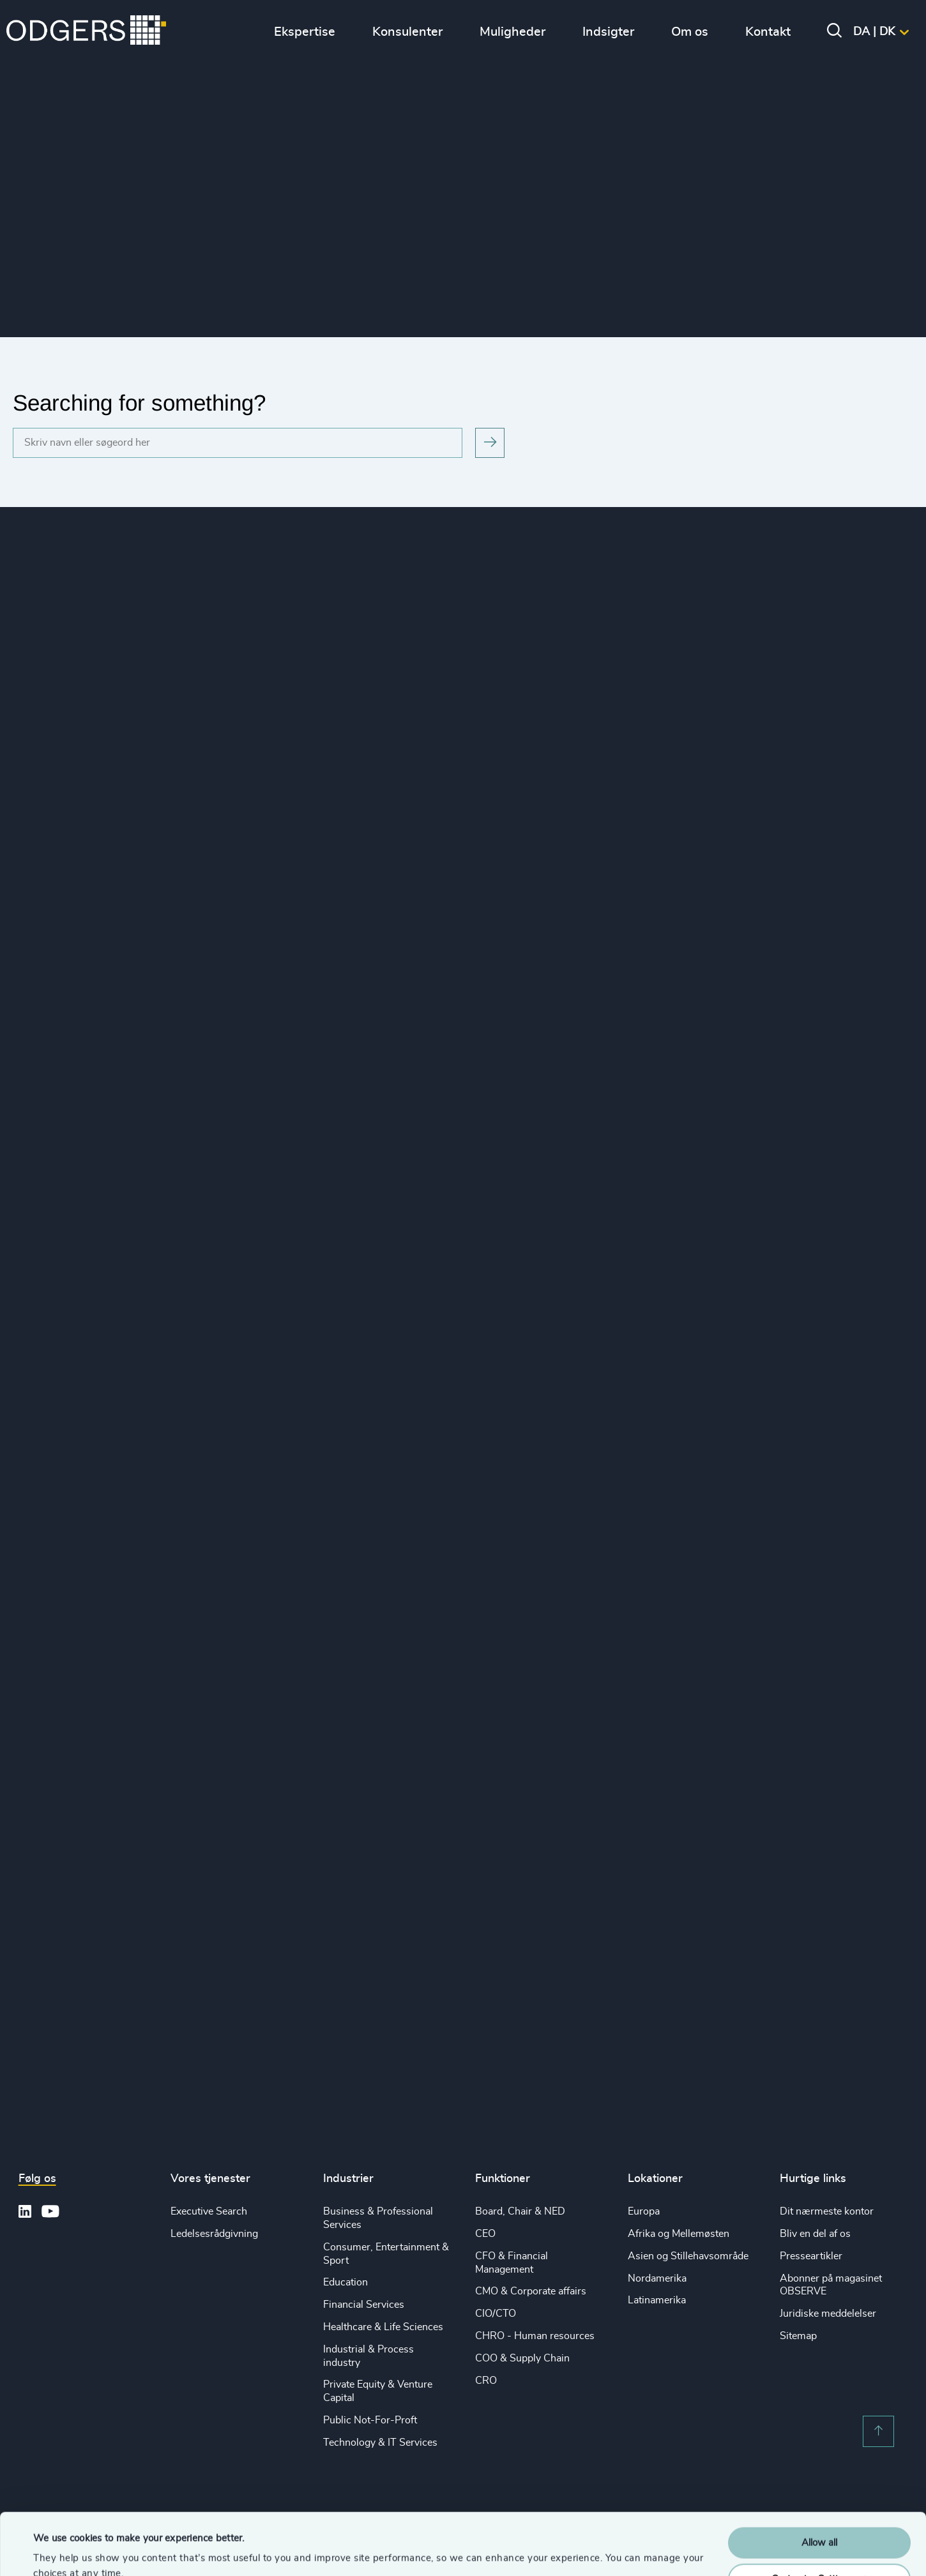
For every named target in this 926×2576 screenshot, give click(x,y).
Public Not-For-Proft (370, 2420)
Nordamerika (657, 2278)
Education (345, 2282)
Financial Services (363, 2304)
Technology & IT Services (380, 2442)
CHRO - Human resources (535, 2336)
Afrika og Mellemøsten (678, 2234)
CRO (486, 2380)
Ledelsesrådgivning (214, 2234)
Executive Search (209, 2211)
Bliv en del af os (815, 2234)
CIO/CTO (495, 2313)
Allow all (819, 2485)
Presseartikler (811, 2256)
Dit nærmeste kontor (827, 2211)
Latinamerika (657, 2300)
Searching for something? (139, 402)
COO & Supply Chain (522, 2358)
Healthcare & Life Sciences (383, 2327)
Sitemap (798, 2336)
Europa (644, 2211)
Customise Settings (820, 2521)
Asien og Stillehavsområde (688, 2256)
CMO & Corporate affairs (530, 2291)
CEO (485, 2234)
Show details (61, 2551)
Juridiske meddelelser (828, 2313)
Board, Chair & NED (520, 2211)
